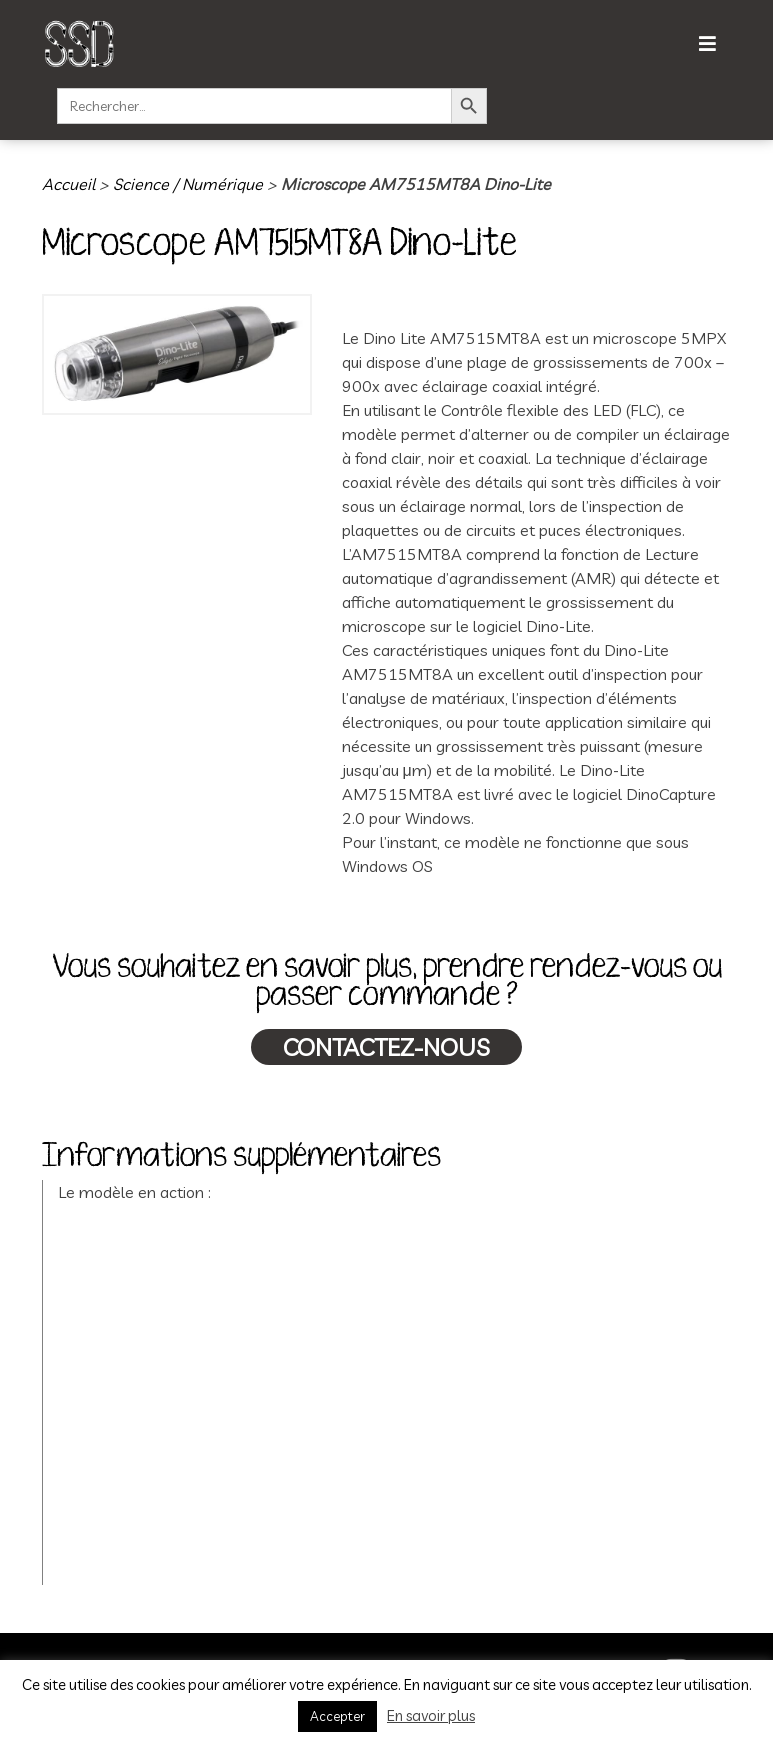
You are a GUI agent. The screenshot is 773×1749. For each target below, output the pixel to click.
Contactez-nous (386, 1047)
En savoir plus (431, 1715)
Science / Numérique (188, 184)
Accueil (68, 184)
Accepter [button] (337, 1716)
